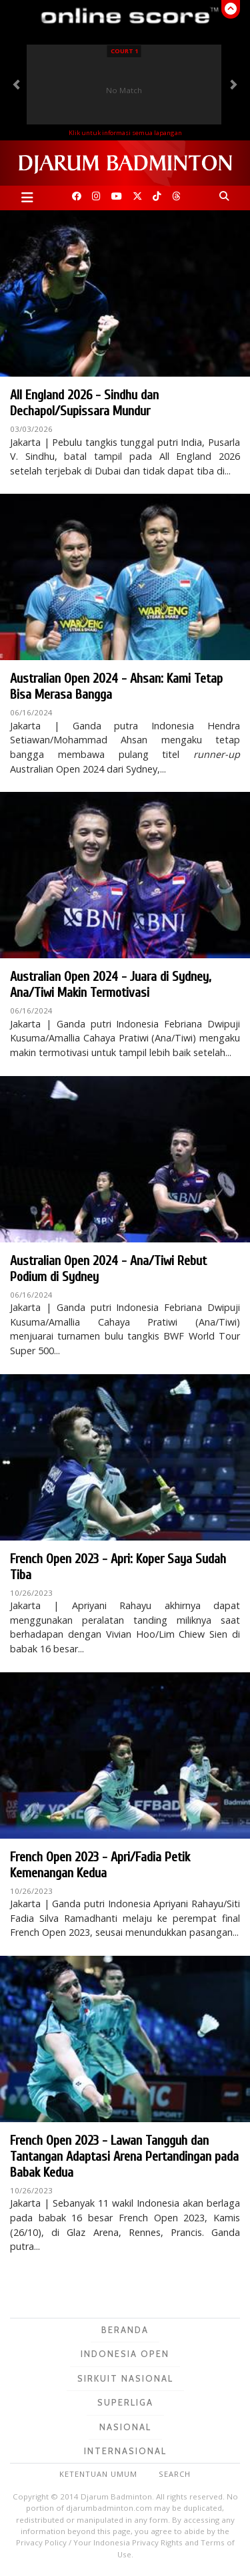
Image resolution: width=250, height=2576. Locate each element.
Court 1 (124, 51)
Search (175, 2474)
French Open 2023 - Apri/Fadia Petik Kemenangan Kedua (100, 1865)
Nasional (125, 2427)
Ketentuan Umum (98, 2474)
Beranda (125, 2329)
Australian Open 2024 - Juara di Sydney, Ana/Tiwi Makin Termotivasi (110, 984)
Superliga (125, 2402)
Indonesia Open (125, 2353)
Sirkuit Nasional (125, 2378)
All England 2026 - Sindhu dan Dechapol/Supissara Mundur (84, 403)
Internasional (125, 2451)
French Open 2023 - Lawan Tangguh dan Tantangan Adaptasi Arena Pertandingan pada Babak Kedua (124, 2156)
